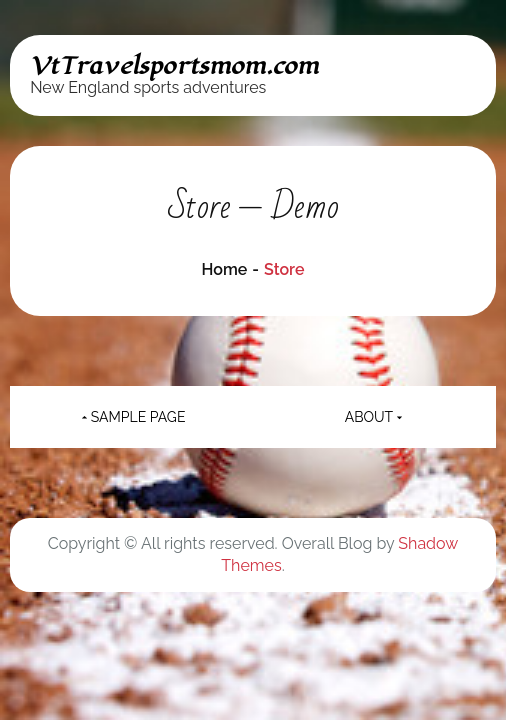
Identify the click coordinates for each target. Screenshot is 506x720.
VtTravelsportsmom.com (174, 66)
